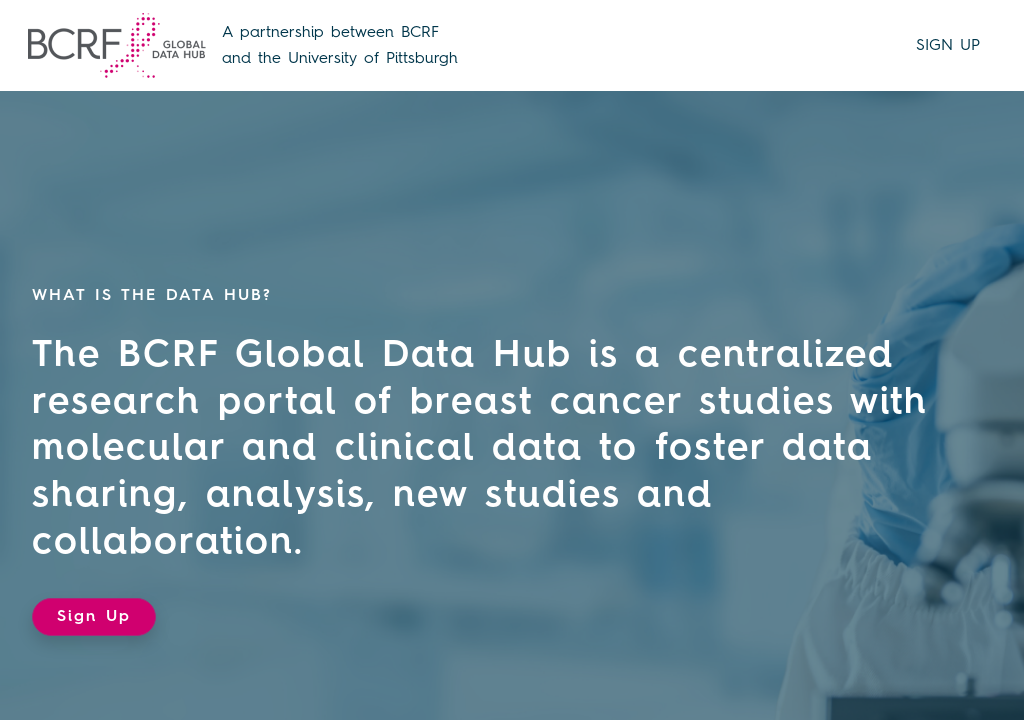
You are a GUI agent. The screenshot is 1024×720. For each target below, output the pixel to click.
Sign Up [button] (94, 617)
